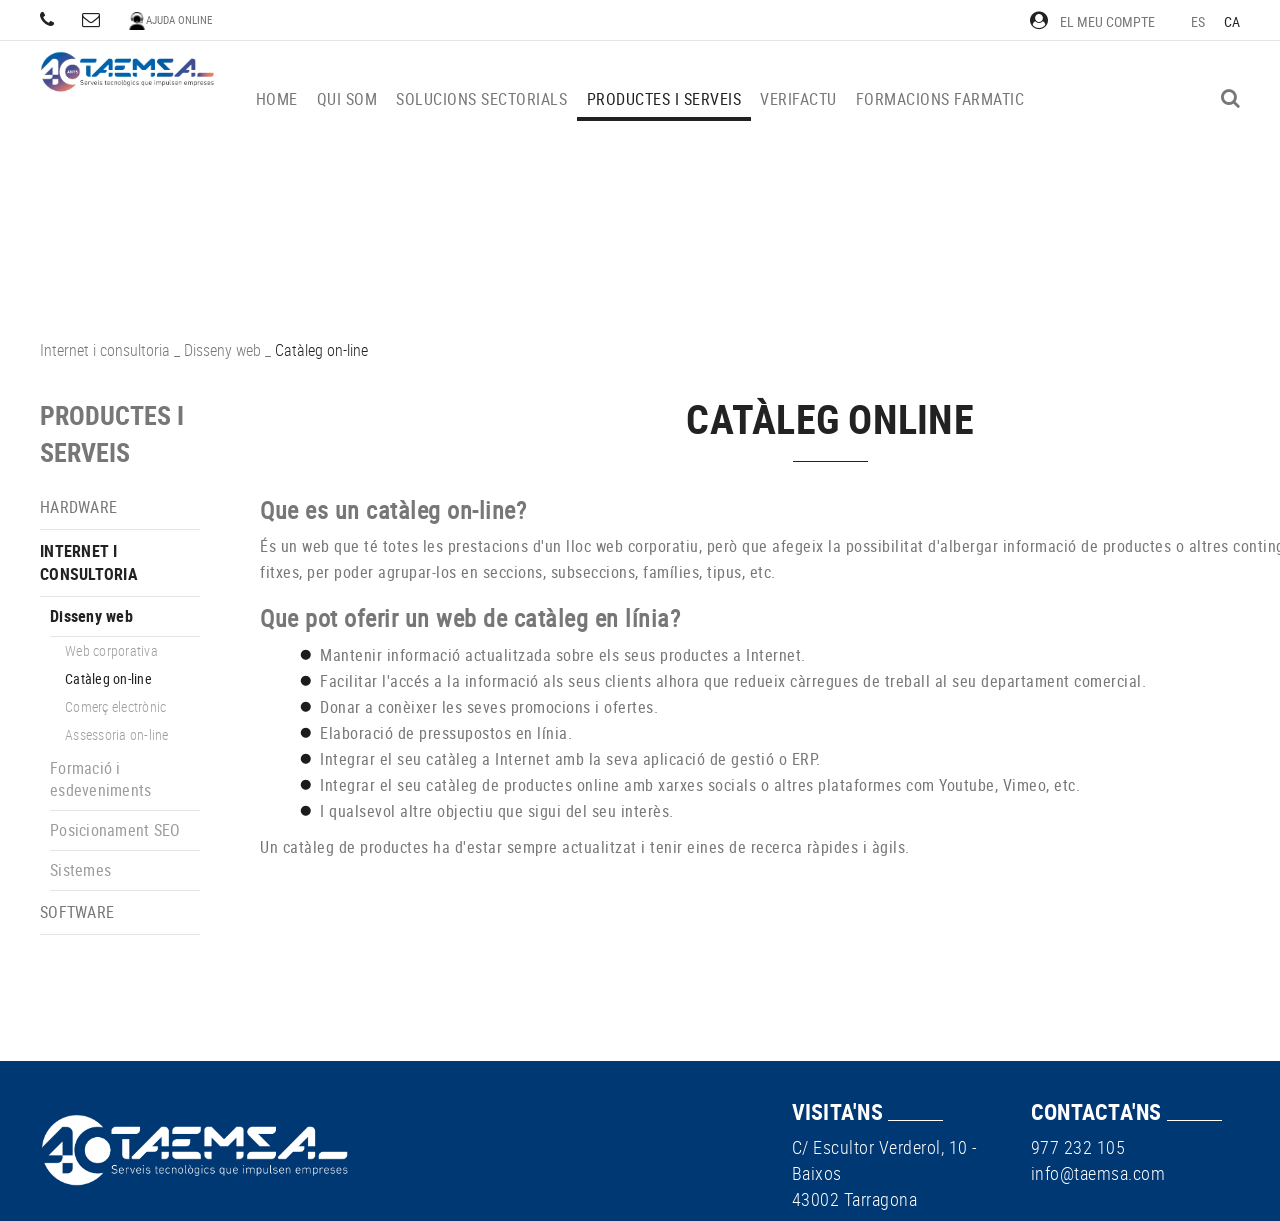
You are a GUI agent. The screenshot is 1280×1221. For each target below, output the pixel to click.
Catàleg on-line (108, 678)
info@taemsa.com (1098, 1173)
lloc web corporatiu (632, 546)
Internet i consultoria (105, 350)
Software (77, 912)
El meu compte (1092, 21)
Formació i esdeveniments (100, 779)
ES (1198, 21)
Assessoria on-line (117, 734)
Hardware (78, 507)
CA (1232, 21)
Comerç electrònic (115, 706)
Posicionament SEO (115, 830)
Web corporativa (111, 650)
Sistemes (80, 870)
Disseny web (222, 350)
